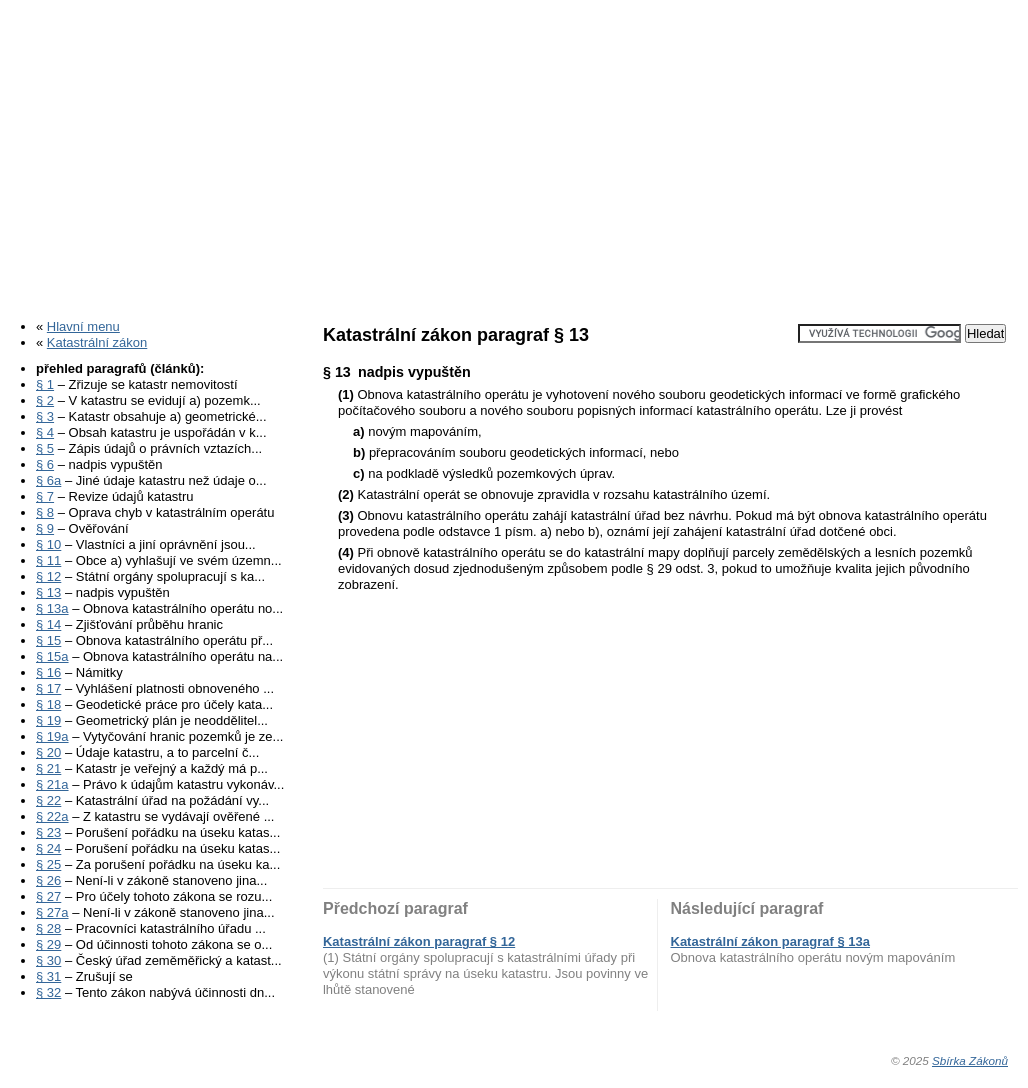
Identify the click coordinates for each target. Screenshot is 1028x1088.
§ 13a (52, 608)
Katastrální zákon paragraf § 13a (770, 941)
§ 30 (48, 960)
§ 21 (48, 768)
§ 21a (52, 784)
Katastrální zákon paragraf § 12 (419, 941)
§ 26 (48, 880)
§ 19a (52, 736)
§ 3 (45, 416)
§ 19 (48, 720)
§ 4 (45, 432)
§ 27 (48, 896)
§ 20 (48, 752)
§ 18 (48, 704)
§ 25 (48, 864)
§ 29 (48, 944)
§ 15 (48, 640)
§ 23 (48, 832)
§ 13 (48, 592)
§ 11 (48, 560)
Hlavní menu (83, 326)
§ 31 (48, 976)
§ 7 (45, 496)
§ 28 (48, 928)
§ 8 (45, 512)
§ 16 (48, 672)
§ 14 (48, 624)
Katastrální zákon (97, 342)
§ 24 (48, 848)
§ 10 (48, 544)
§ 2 (45, 400)
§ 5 (45, 448)
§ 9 (45, 528)
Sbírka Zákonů (970, 1060)
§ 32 (48, 992)
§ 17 (48, 688)
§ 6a (48, 480)
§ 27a (52, 912)
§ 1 (45, 384)
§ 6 (45, 464)
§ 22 (48, 800)
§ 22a (52, 816)
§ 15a (52, 656)
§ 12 (48, 576)
